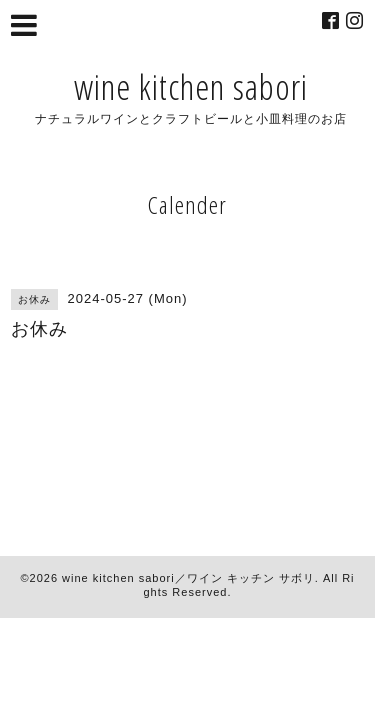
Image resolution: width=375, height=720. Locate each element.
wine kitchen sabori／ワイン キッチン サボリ (188, 578)
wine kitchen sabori (191, 86)
